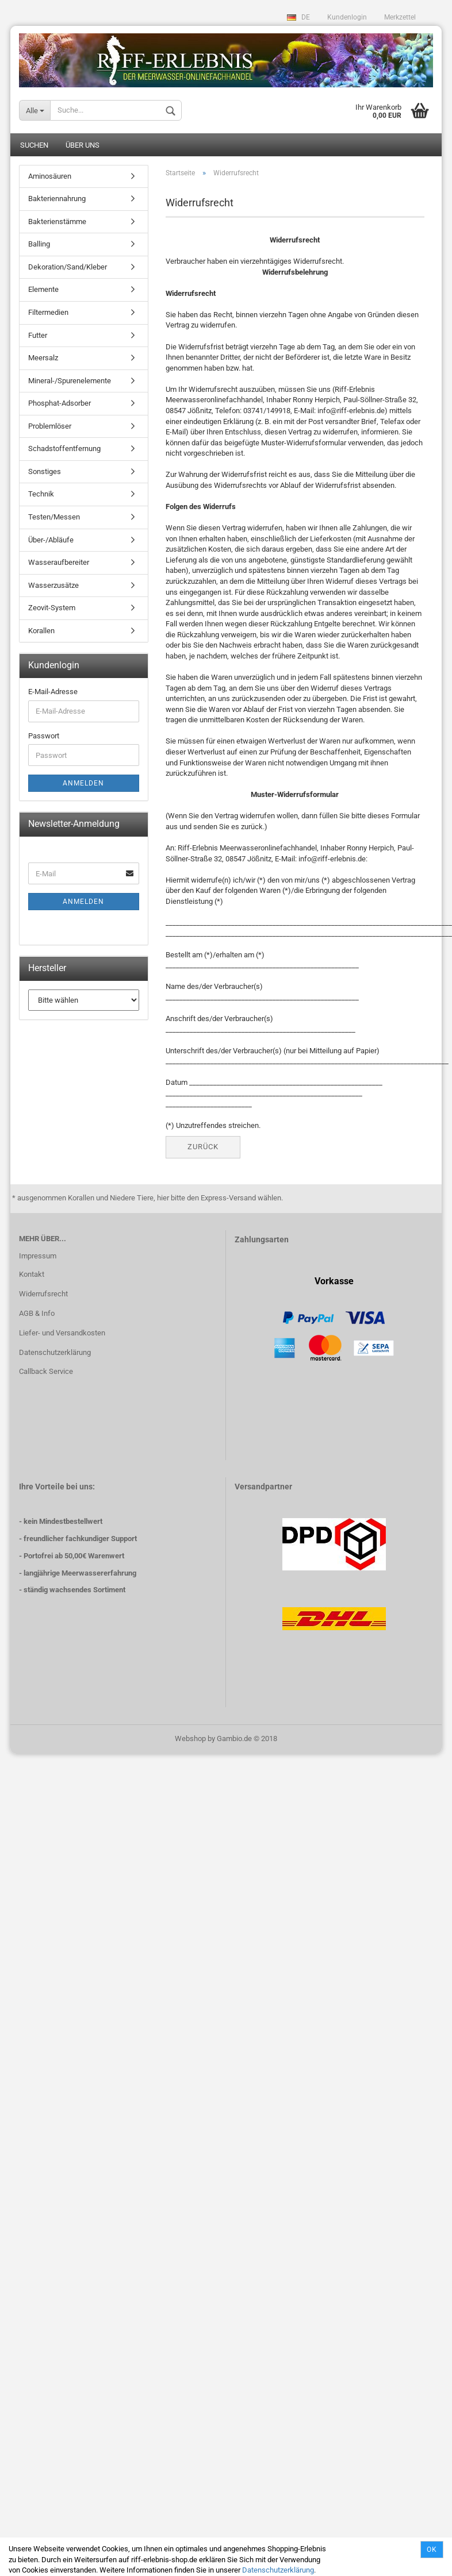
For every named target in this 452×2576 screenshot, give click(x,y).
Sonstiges (44, 472)
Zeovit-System (51, 608)
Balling (39, 245)
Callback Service (46, 1372)
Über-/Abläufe (51, 540)
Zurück (203, 1147)
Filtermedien (48, 313)
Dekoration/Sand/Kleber (67, 268)
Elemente (43, 290)
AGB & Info (37, 1314)
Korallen (41, 631)
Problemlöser (49, 426)
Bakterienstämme (57, 222)
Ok (432, 2550)
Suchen (34, 145)
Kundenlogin (347, 17)
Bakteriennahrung (57, 199)
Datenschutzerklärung (278, 2570)
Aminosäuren (49, 176)
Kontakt (31, 1275)
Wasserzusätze (53, 586)
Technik (41, 495)
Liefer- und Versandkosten (62, 1333)
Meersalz (43, 359)
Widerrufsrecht (43, 1295)
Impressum (37, 1257)
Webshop (190, 1739)
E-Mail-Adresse (53, 692)
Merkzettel (400, 17)
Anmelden (83, 784)
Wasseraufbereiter (58, 563)
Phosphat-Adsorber (59, 404)
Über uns (82, 145)
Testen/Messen (54, 518)
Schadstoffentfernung (64, 449)
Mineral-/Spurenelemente (69, 381)
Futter (37, 336)
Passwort (43, 737)
